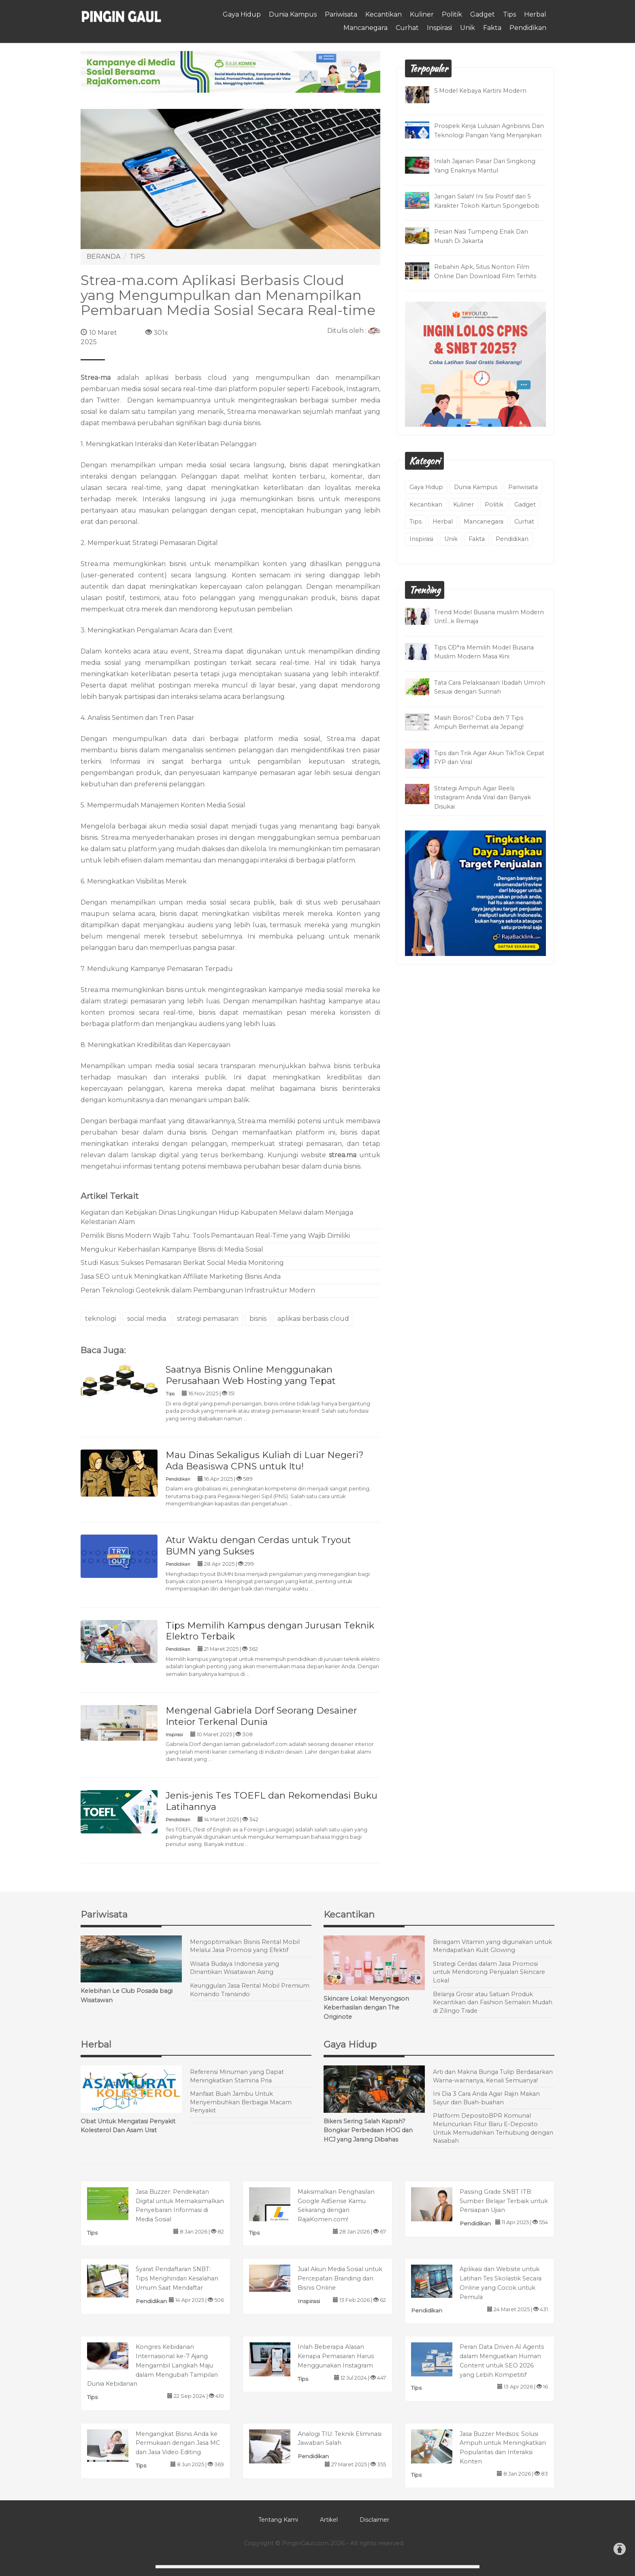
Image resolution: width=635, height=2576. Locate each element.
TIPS (137, 256)
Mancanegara (365, 28)
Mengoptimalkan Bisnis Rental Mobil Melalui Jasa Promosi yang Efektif (245, 1946)
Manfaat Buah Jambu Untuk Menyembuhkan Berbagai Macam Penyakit (241, 2102)
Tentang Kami (278, 2519)
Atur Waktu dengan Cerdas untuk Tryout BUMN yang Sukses (258, 1545)
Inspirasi (439, 28)
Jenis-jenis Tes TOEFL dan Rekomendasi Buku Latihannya (271, 1801)
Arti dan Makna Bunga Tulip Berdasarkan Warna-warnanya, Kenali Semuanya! (493, 2076)
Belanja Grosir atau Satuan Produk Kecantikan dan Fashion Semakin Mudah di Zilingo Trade (492, 2002)
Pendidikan (527, 28)
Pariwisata (341, 14)
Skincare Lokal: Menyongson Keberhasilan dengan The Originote (366, 2008)
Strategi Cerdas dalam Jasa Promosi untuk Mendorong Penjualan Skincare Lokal (489, 1972)
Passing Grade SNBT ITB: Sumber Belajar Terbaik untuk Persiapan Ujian (504, 2201)
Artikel (329, 2519)
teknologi (100, 1318)
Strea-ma (96, 377)
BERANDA (103, 256)
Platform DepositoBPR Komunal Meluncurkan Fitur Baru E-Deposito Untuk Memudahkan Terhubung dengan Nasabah (493, 2128)
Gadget (482, 14)
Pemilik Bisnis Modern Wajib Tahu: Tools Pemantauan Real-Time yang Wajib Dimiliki (215, 1235)
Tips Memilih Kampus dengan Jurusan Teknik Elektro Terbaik (270, 1631)
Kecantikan (383, 14)
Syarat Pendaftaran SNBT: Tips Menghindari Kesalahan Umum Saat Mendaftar (177, 2278)
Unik (467, 28)
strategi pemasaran (208, 1318)
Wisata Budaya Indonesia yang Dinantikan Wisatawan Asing (234, 1968)
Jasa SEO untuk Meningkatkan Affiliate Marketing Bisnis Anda (181, 1276)
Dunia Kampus (293, 14)
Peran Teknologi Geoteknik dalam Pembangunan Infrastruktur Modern (198, 1290)
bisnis (257, 1318)
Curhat (407, 28)
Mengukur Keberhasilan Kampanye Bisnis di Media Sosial (172, 1249)
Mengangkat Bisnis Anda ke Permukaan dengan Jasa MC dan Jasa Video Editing (178, 2443)
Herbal (535, 14)
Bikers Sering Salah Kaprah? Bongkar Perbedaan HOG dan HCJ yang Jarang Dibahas (368, 2131)
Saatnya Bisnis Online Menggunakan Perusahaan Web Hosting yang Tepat (251, 1375)
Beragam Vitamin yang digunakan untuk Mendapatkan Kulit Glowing (492, 1946)
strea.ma (342, 1155)
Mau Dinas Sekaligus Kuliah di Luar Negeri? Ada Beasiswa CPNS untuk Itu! (265, 1460)
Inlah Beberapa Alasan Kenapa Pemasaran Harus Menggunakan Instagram (336, 2356)
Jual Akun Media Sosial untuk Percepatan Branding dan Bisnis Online (340, 2278)
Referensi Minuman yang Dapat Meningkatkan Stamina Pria (237, 2076)
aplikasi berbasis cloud (313, 1318)
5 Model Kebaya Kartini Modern (480, 90)
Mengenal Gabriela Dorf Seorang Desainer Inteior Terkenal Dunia (261, 1716)
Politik (452, 14)
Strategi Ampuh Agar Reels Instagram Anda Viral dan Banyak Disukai (482, 798)
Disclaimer (374, 2519)
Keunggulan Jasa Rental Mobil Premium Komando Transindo (249, 1990)
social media (146, 1318)
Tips (509, 14)
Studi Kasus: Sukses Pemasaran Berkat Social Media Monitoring (182, 1263)
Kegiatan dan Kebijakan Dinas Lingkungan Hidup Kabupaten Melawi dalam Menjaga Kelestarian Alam (217, 1217)
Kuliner (422, 14)
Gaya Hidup (242, 14)
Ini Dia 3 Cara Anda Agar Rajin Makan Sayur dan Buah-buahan (486, 2098)
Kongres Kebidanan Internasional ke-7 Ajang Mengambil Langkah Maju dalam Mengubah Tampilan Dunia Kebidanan (152, 2365)
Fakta (492, 28)
